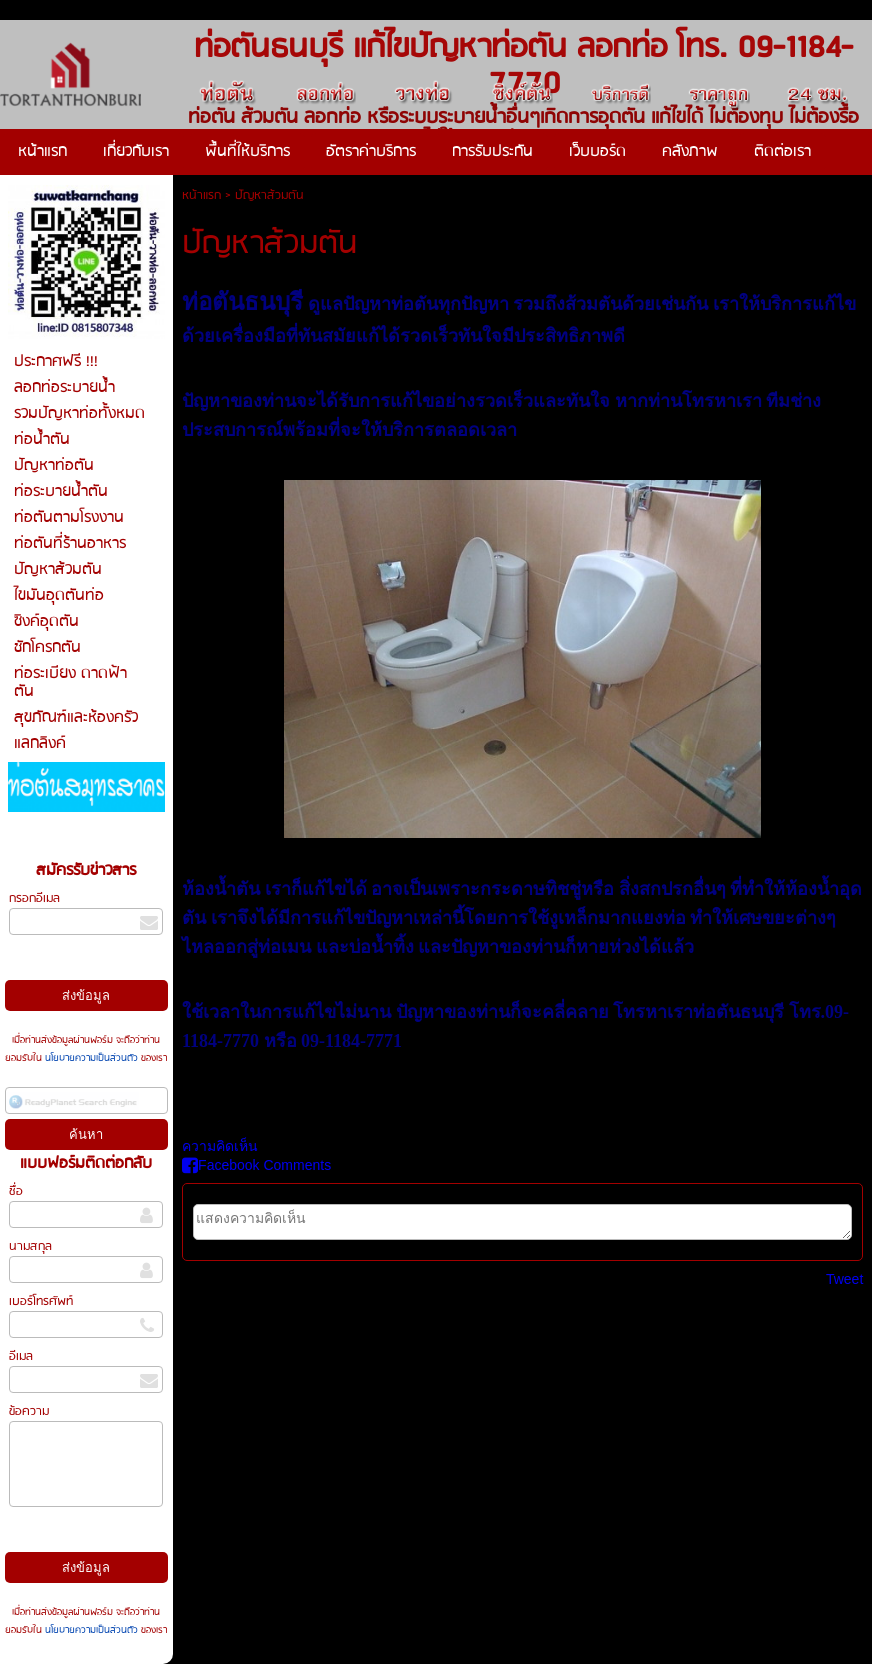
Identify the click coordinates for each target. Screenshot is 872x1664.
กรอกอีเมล (34, 898)
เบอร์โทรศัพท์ (41, 1301)
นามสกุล (30, 1246)
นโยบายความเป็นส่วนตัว (91, 1058)
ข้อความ (29, 1411)
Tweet (844, 1279)
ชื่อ (16, 1191)
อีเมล (21, 1356)
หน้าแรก (201, 195)
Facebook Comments (256, 1165)
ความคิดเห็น (220, 1146)
